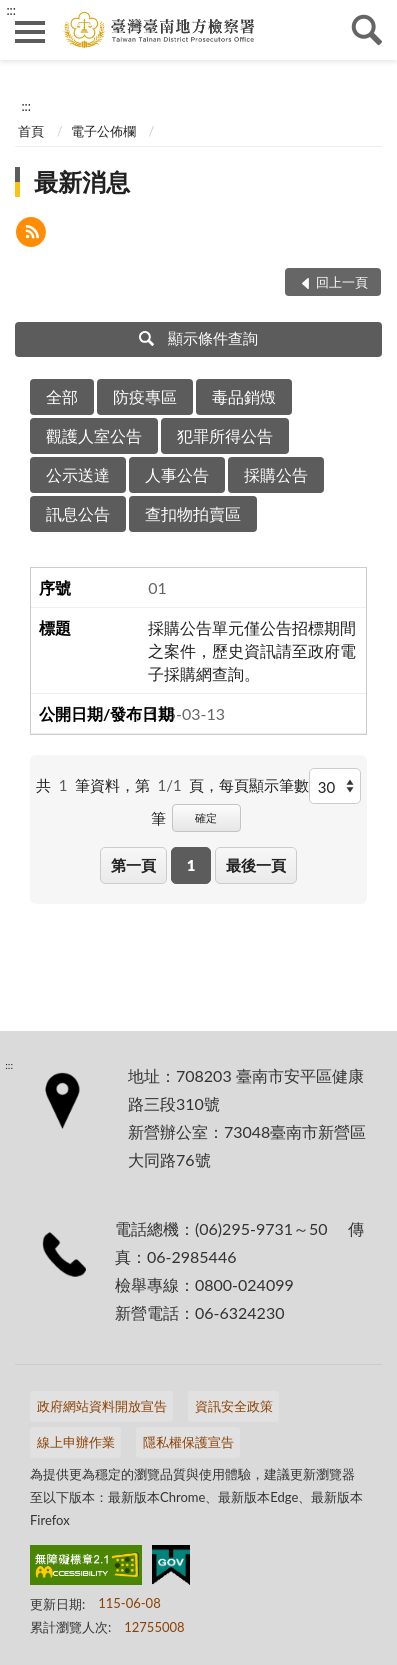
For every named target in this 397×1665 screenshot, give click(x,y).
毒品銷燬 (244, 396)
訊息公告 (78, 513)
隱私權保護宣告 (188, 1442)
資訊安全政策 (234, 1406)
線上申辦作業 (76, 1442)
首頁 (31, 131)
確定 (206, 817)
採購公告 (276, 474)
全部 (62, 396)
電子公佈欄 (103, 131)
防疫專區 (145, 396)
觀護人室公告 (94, 435)
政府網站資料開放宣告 (102, 1406)
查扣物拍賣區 (193, 513)
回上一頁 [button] (342, 282)
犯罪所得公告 (225, 435)
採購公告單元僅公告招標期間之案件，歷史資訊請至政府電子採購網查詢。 (252, 650)
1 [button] (191, 865)
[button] (31, 234)
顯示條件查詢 (198, 338)
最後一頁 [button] (256, 865)
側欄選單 (30, 32)
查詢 (367, 30)
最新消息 (82, 181)
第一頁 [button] (133, 865)
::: (11, 10)
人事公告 (177, 474)
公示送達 (78, 474)
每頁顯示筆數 (264, 785)
